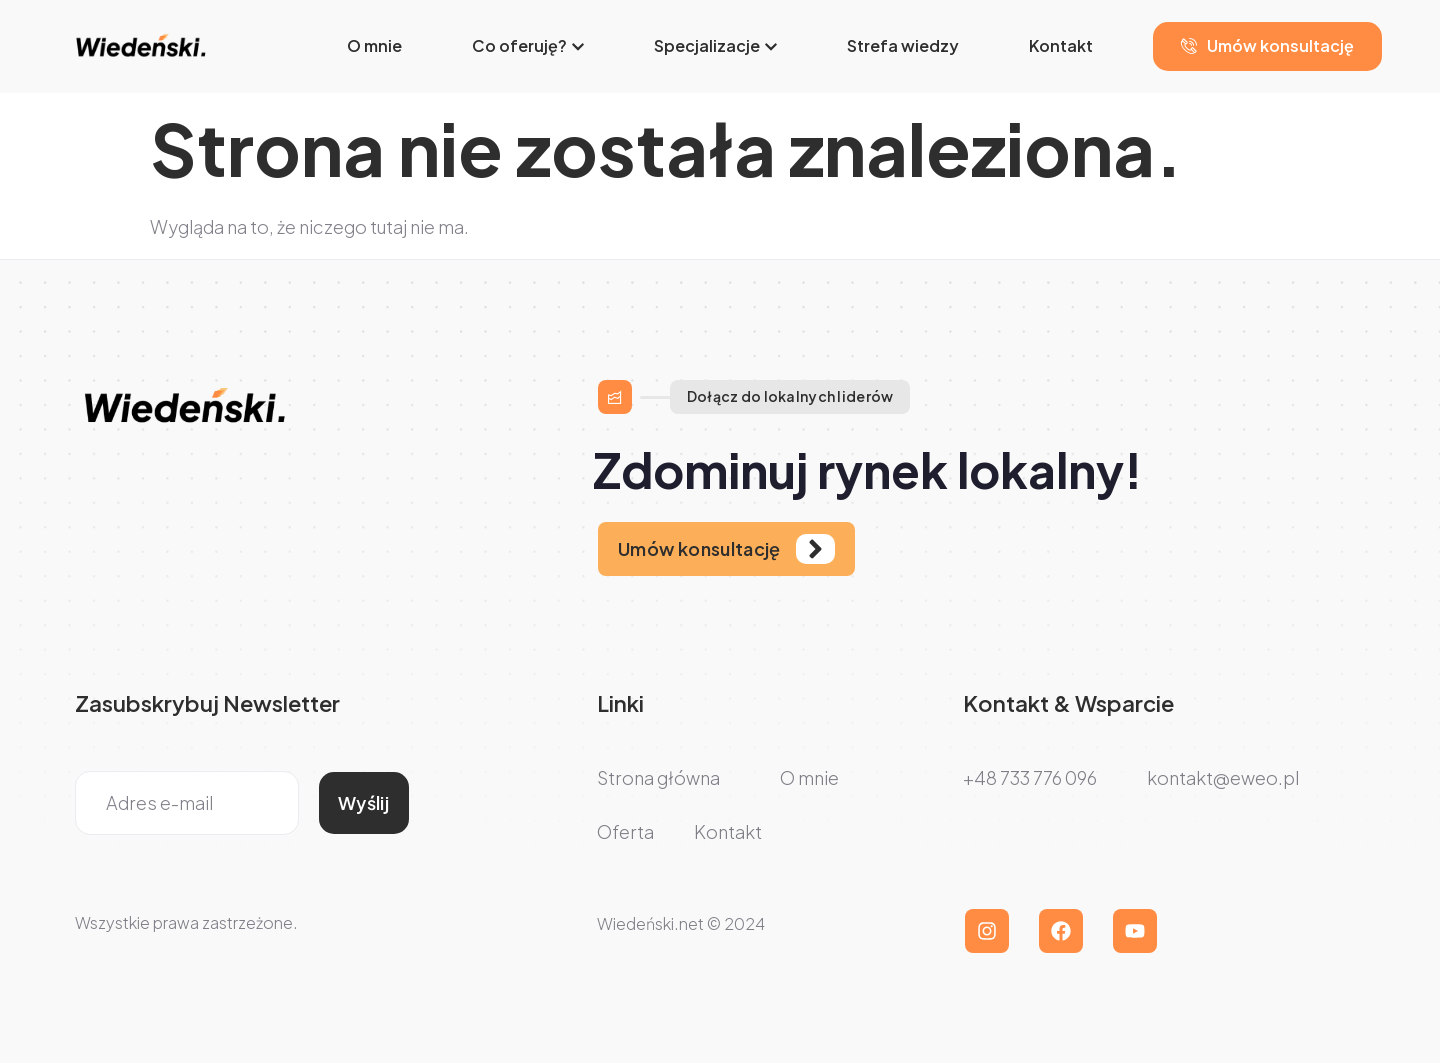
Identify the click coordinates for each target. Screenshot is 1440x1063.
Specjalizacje (715, 45)
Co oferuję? (528, 45)
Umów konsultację (1267, 45)
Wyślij (363, 802)
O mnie (374, 45)
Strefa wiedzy (903, 45)
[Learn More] (726, 549)
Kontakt (1061, 45)
